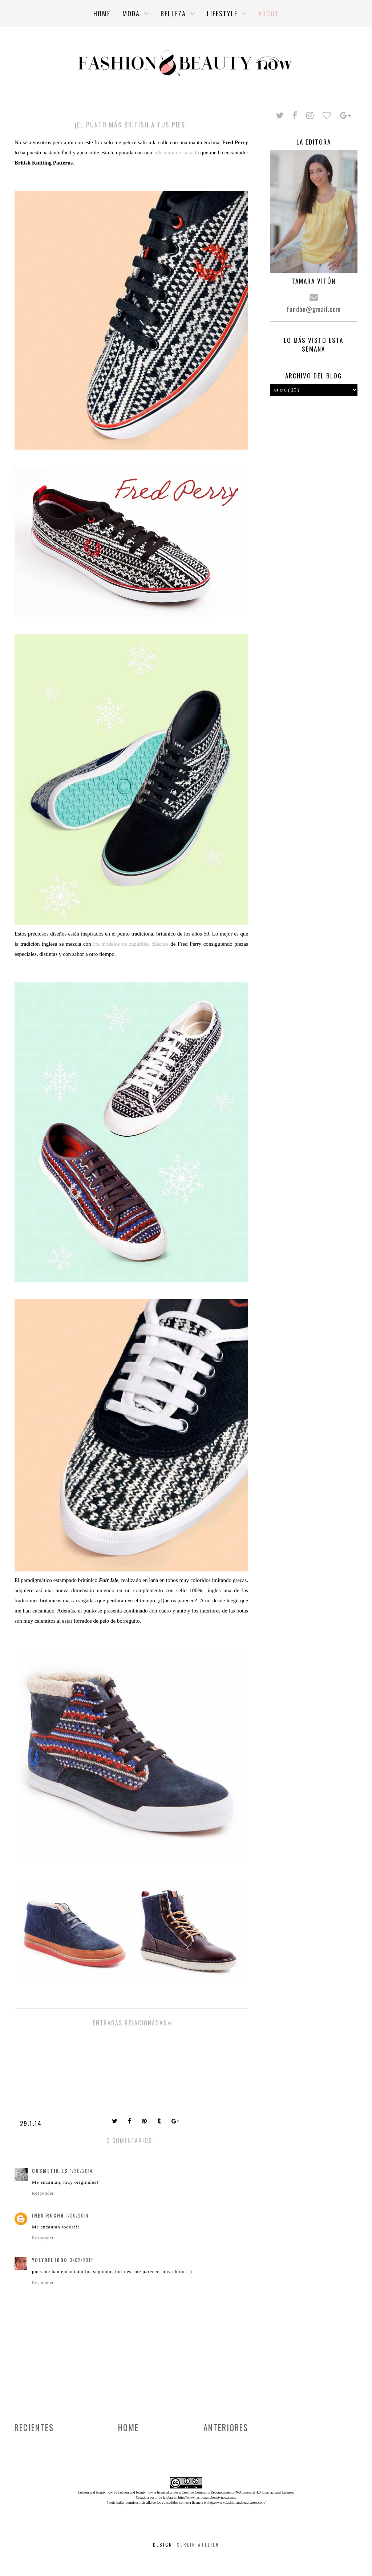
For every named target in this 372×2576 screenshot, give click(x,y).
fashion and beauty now (135, 2492)
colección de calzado (175, 152)
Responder (43, 2193)
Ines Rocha (48, 2215)
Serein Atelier (198, 2544)
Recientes (34, 2427)
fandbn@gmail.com (314, 309)
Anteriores (225, 2427)
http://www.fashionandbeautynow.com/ (206, 2497)
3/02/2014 (81, 2260)
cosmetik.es (50, 2170)
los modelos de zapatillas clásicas (131, 944)
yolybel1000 (50, 2260)
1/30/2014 (81, 2170)
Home (128, 2427)
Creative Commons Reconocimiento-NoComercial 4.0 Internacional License (237, 2492)
